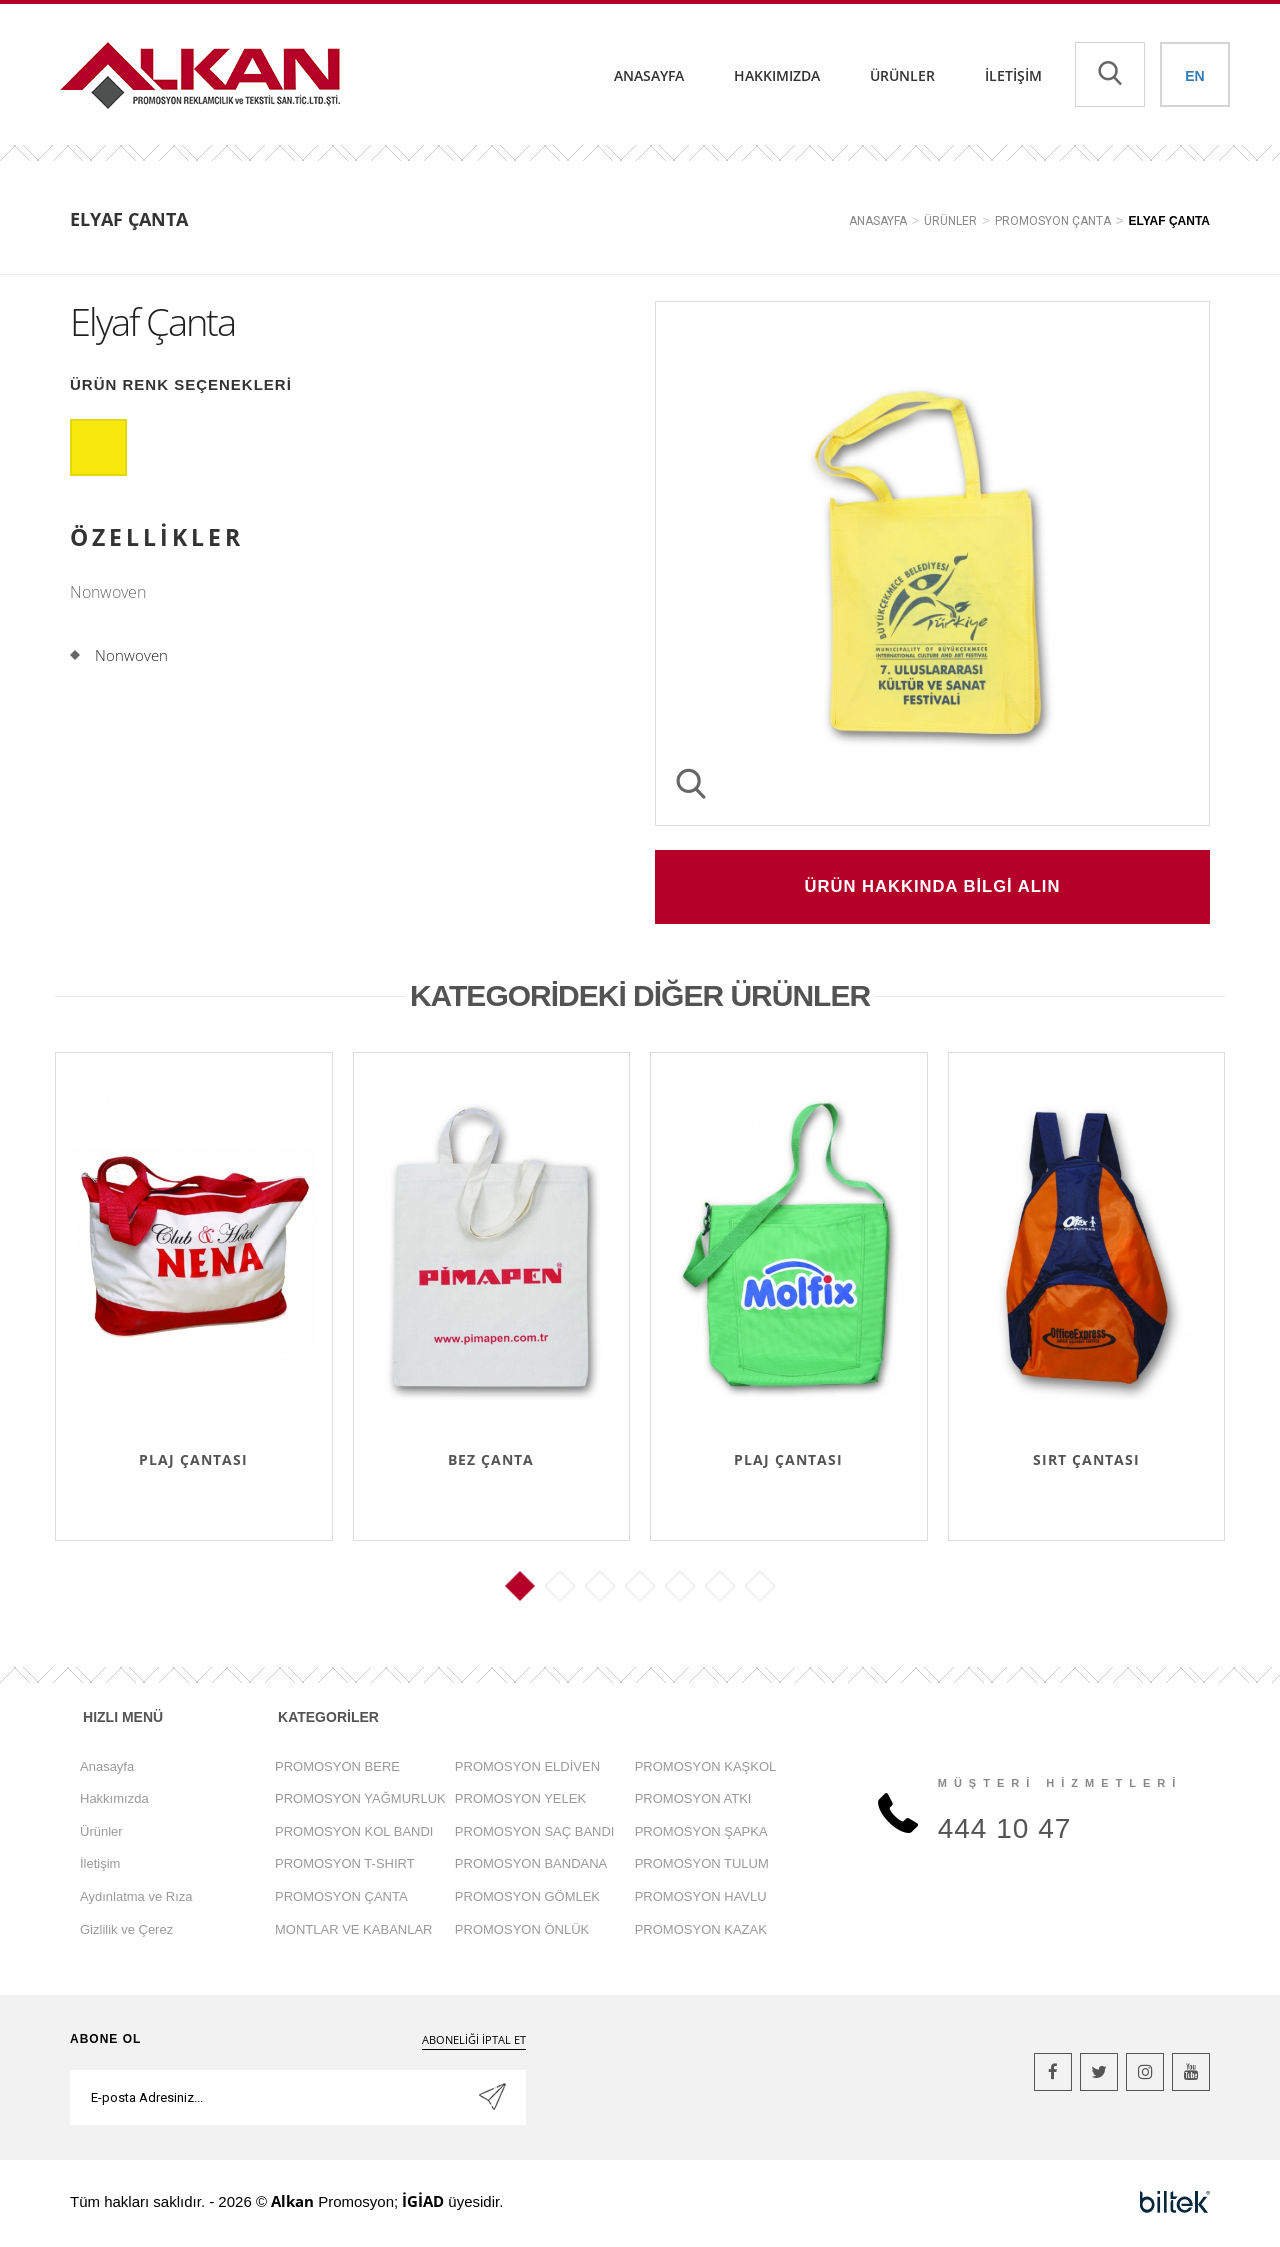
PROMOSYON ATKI (693, 1800)
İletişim (1013, 75)
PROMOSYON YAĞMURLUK (360, 1800)
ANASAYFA (878, 221)
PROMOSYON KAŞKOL (706, 1768)
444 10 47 (1005, 1831)
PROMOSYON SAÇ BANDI (535, 1833)
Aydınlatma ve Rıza (136, 1898)
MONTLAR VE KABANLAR (354, 1931)
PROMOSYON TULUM (702, 1866)
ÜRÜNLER (950, 221)
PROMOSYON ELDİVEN (527, 1768)
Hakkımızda (777, 75)
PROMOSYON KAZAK (701, 1931)
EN (1194, 76)
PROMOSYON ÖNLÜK (522, 1931)
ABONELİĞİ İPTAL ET (474, 2041)
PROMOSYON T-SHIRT (345, 1866)
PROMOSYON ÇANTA (1053, 221)
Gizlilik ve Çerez (126, 1931)
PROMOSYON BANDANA (531, 1866)
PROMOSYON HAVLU (701, 1898)
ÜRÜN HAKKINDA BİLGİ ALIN (933, 888)
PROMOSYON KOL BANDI (354, 1833)
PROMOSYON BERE (337, 1768)
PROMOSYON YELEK (520, 1800)
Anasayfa (649, 75)
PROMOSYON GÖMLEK (527, 1898)
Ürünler (902, 75)
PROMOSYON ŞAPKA (701, 1833)
